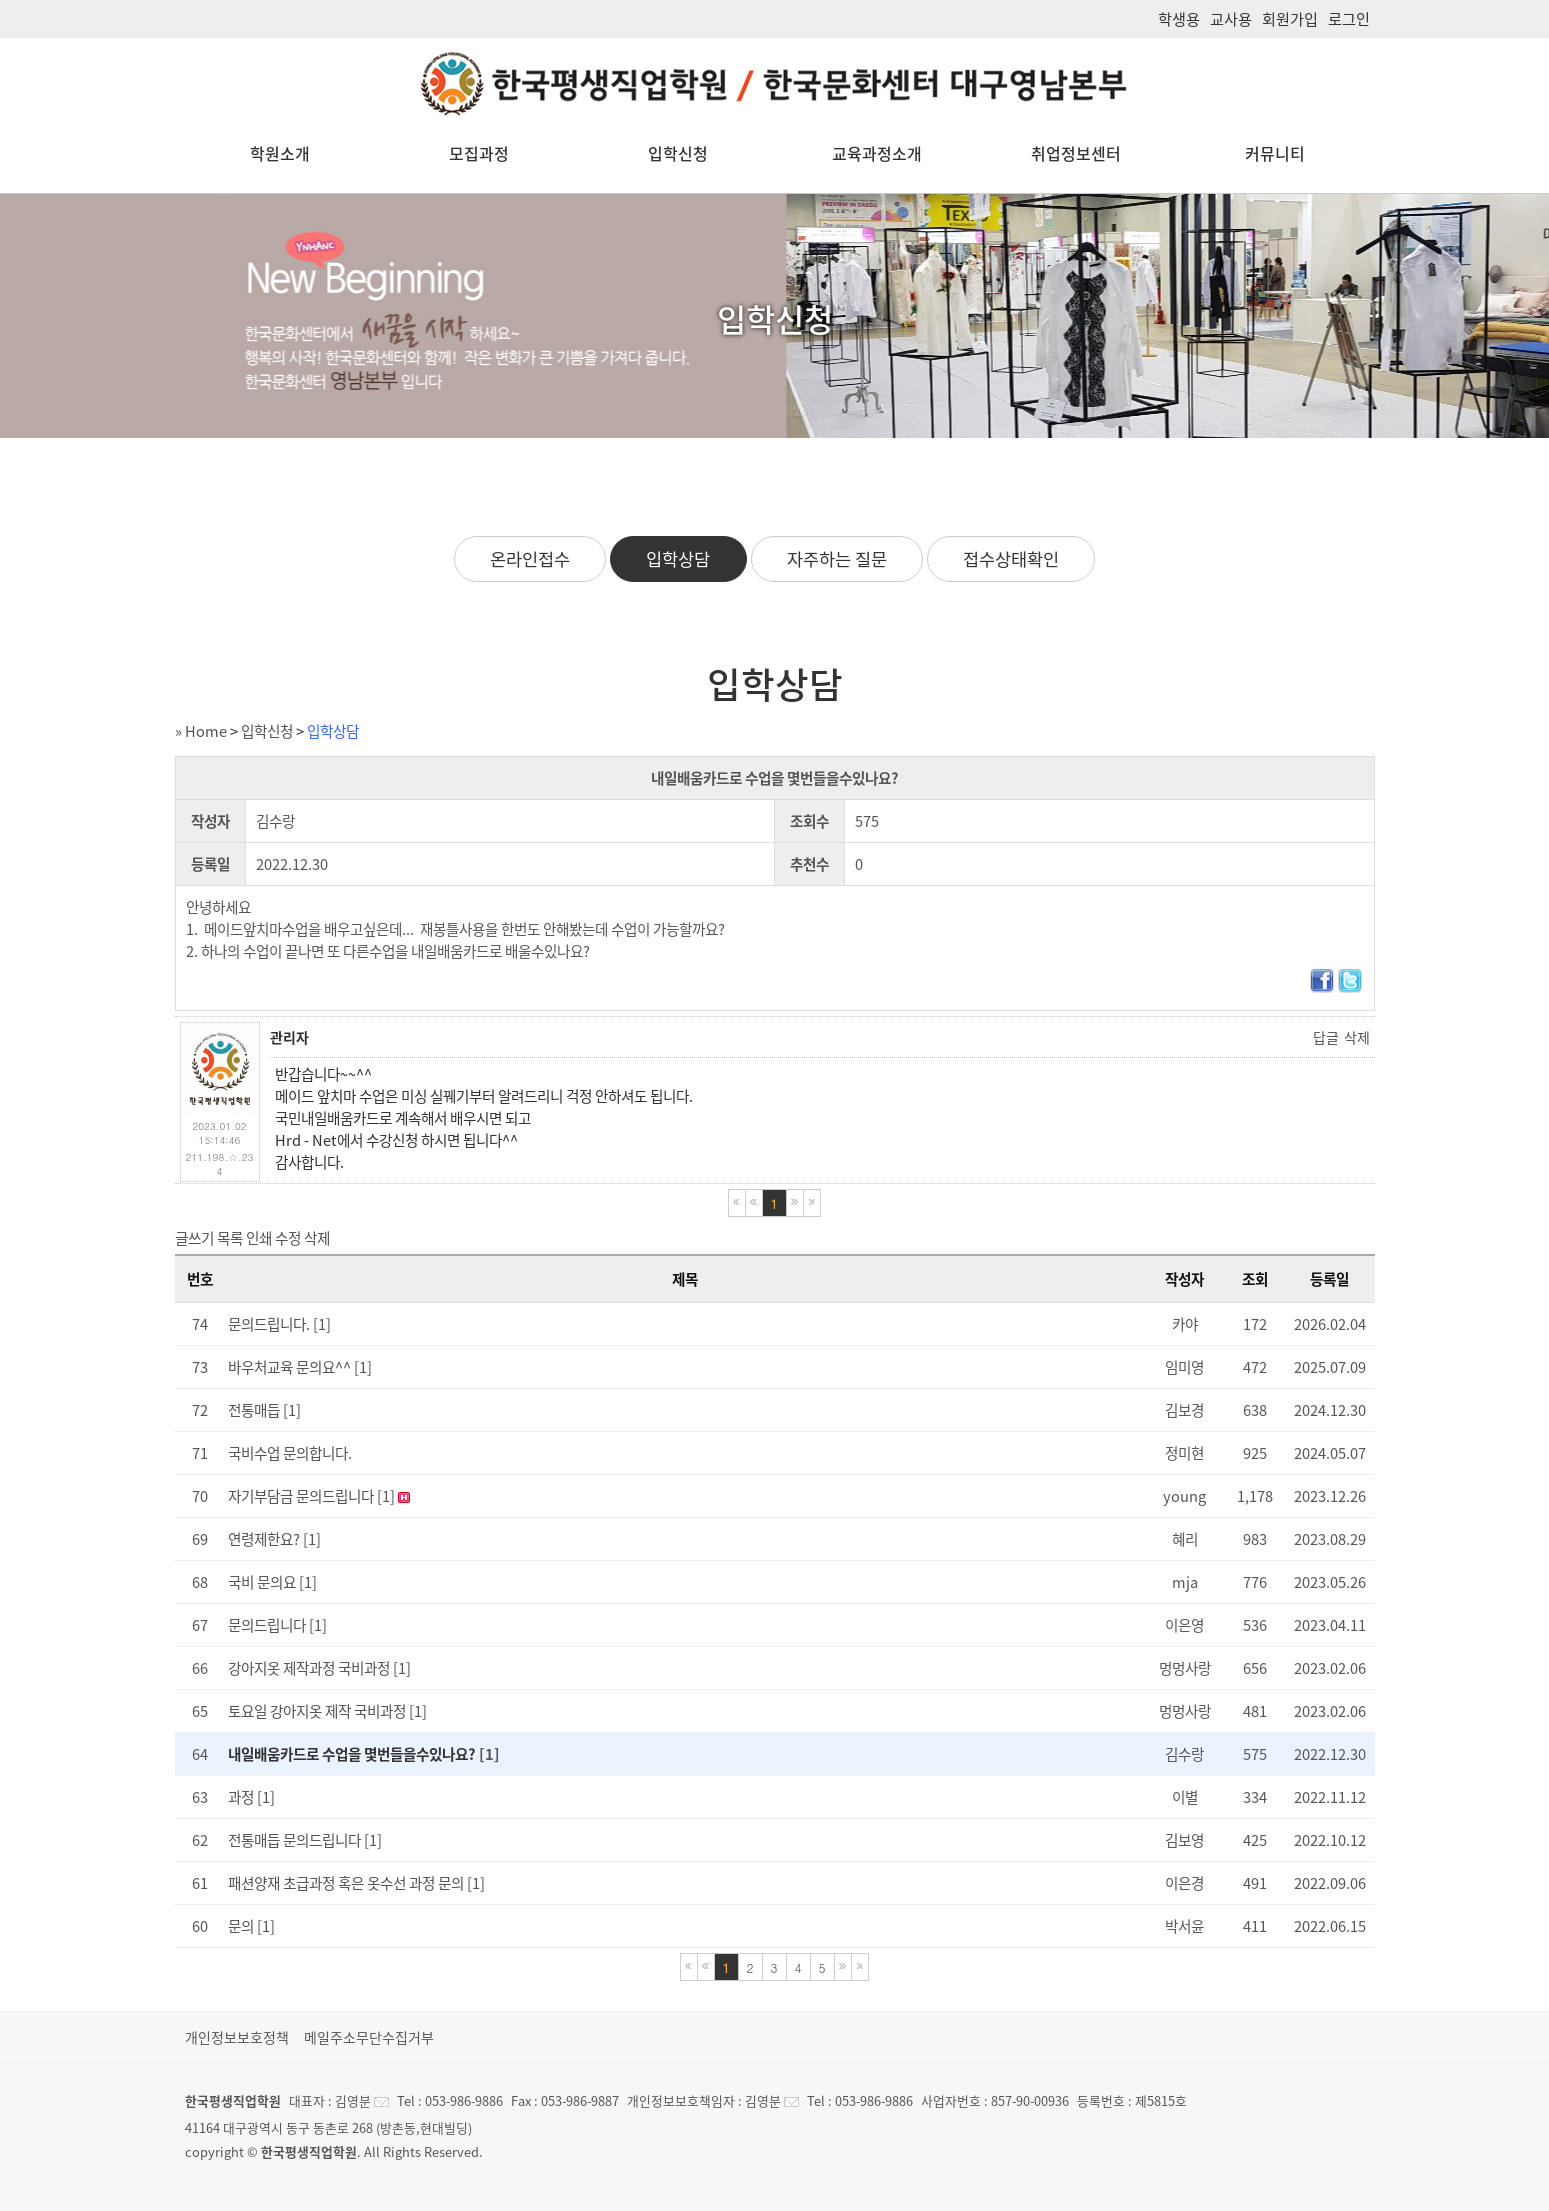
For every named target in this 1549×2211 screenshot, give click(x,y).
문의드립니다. (279, 1324)
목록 (230, 1238)
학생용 (1179, 18)
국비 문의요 (272, 1582)
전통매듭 (264, 1410)
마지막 (860, 1967)
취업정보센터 (1076, 153)
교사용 (1231, 18)
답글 (1326, 1037)
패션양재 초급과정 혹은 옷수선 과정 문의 (356, 1883)
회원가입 (1290, 18)
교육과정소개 (877, 153)
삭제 (1357, 1037)
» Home (201, 731)
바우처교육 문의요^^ (300, 1367)
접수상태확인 (1011, 559)
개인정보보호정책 (237, 2037)
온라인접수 (530, 559)
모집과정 (479, 153)
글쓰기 (194, 1238)
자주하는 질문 (837, 559)
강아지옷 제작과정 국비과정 (319, 1668)
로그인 (1349, 18)
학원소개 (280, 153)
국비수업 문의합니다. (290, 1453)
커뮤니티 (1275, 153)
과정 (251, 1797)
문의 (251, 1926)
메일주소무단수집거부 (369, 2037)
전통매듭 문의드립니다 (305, 1840)
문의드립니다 (277, 1625)
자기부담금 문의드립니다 (319, 1496)
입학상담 (678, 559)
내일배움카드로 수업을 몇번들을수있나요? (364, 1754)
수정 (288, 1238)
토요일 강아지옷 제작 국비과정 (327, 1711)
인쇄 (259, 1238)
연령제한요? (274, 1539)
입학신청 (678, 153)
